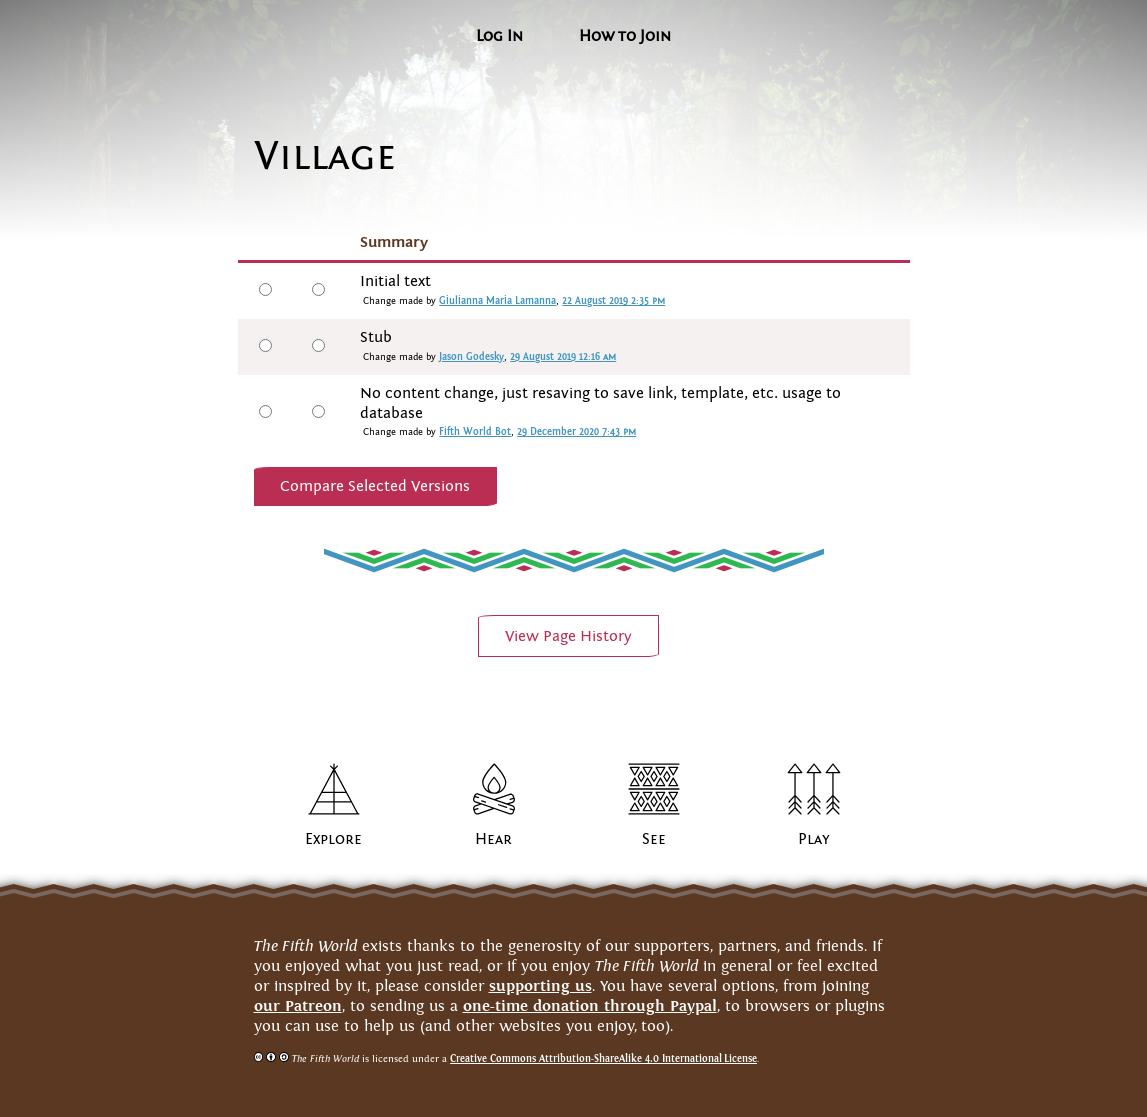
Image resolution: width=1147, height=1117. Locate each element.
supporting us (540, 985)
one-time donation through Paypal (590, 1005)
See (654, 839)
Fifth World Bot (475, 432)
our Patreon (298, 1005)
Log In (499, 36)
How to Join (625, 36)
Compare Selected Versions (375, 486)
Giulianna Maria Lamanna (497, 301)
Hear (493, 839)
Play (814, 839)
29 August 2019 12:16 (563, 357)
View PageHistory (568, 636)
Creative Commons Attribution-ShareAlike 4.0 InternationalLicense (603, 1058)
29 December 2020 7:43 (576, 432)
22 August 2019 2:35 (613, 301)
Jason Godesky (471, 357)
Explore (333, 839)
